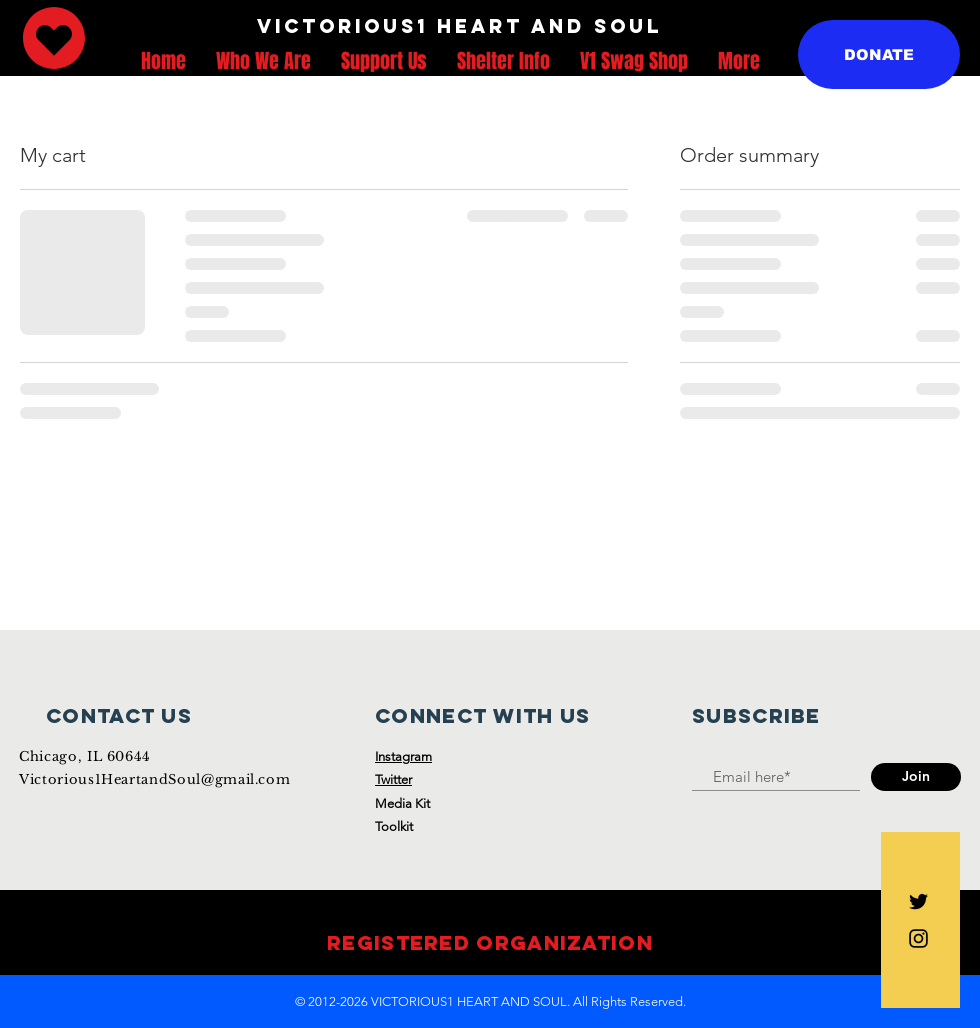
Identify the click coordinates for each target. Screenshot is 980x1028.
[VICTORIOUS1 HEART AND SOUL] (459, 27)
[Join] (916, 777)
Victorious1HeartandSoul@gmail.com (154, 779)
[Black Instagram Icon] (918, 938)
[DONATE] (879, 54)
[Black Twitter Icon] (918, 901)
